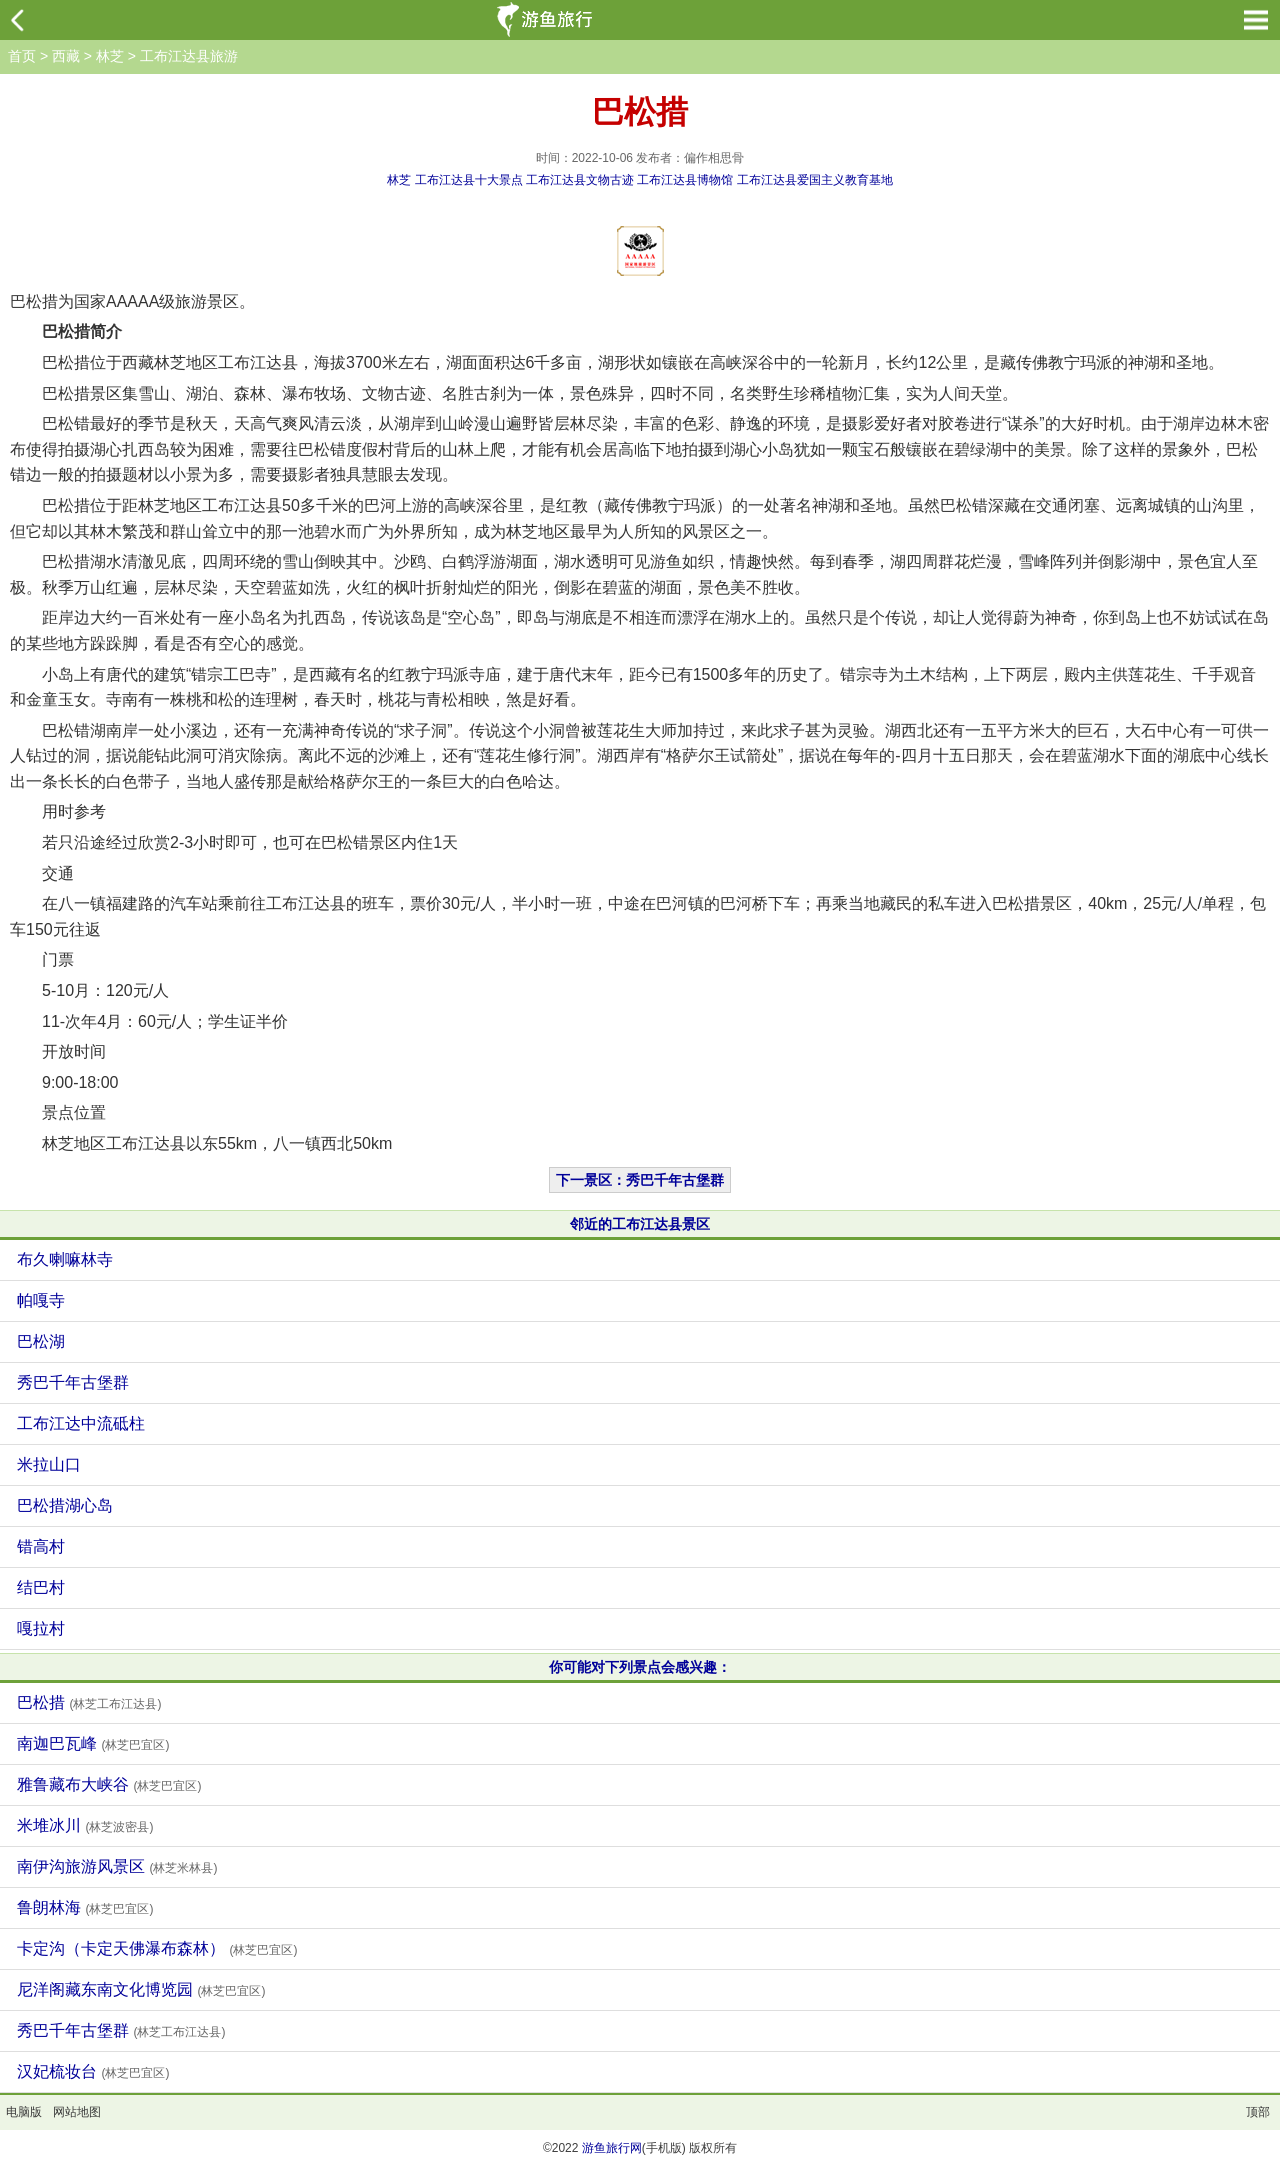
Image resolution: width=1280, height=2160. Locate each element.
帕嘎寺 (41, 1300)
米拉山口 (49, 1464)
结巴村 (41, 1587)
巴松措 (89, 1702)
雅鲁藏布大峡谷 (109, 1784)
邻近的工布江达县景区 (640, 1224)
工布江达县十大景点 (469, 180)
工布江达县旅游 (189, 56)
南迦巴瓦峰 (93, 1743)
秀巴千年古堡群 (73, 1382)
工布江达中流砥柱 (81, 1423)
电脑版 (24, 2112)
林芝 (110, 56)
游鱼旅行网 (612, 2148)
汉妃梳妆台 (93, 2071)
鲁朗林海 (85, 1907)
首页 (22, 56)
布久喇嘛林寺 (65, 1259)
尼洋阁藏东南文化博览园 (141, 1989)
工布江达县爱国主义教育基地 (815, 180)
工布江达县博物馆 (685, 180)
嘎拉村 (41, 1628)
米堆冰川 (85, 1825)
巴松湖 (41, 1341)
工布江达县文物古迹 (580, 180)
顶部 (1258, 2112)
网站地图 (77, 2112)
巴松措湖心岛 (65, 1505)
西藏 (66, 56)
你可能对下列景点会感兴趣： (640, 1667)
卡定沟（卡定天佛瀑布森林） (157, 1948)
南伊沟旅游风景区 (117, 1866)
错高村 (41, 1546)
